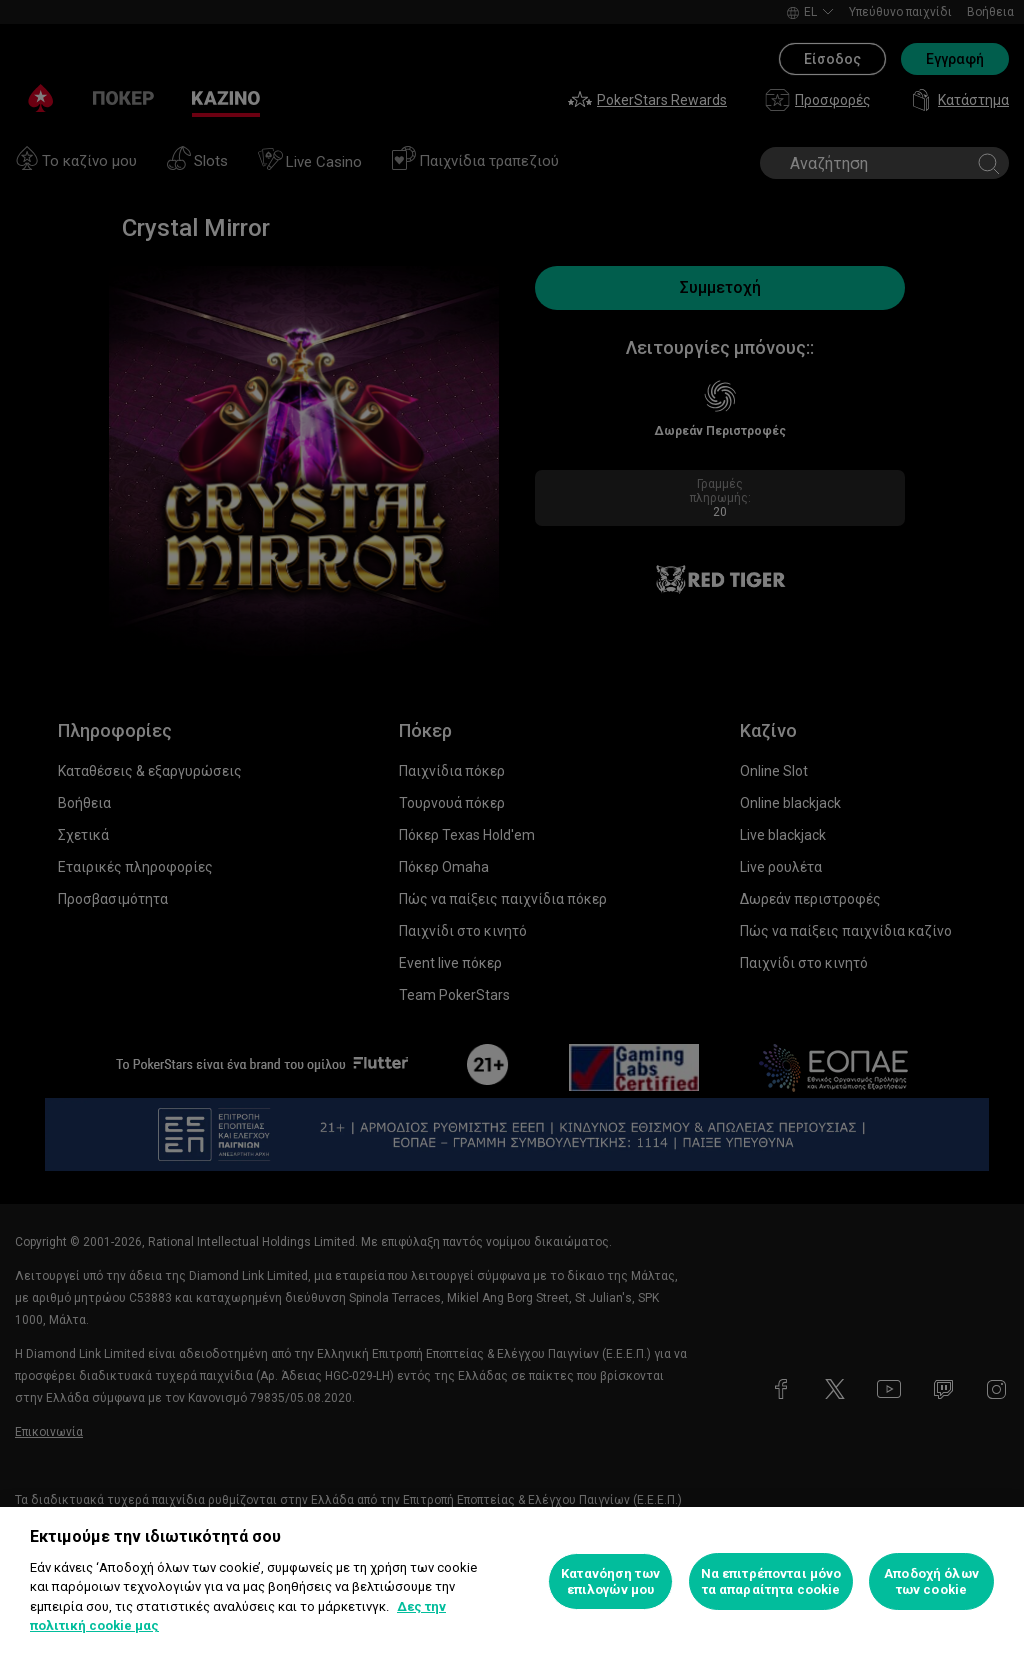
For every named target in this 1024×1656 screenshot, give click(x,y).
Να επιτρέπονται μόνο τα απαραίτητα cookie (771, 1581)
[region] (512, 1581)
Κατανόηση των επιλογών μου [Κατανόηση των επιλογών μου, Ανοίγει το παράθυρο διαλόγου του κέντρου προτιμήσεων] (610, 1581)
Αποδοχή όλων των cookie (931, 1581)
